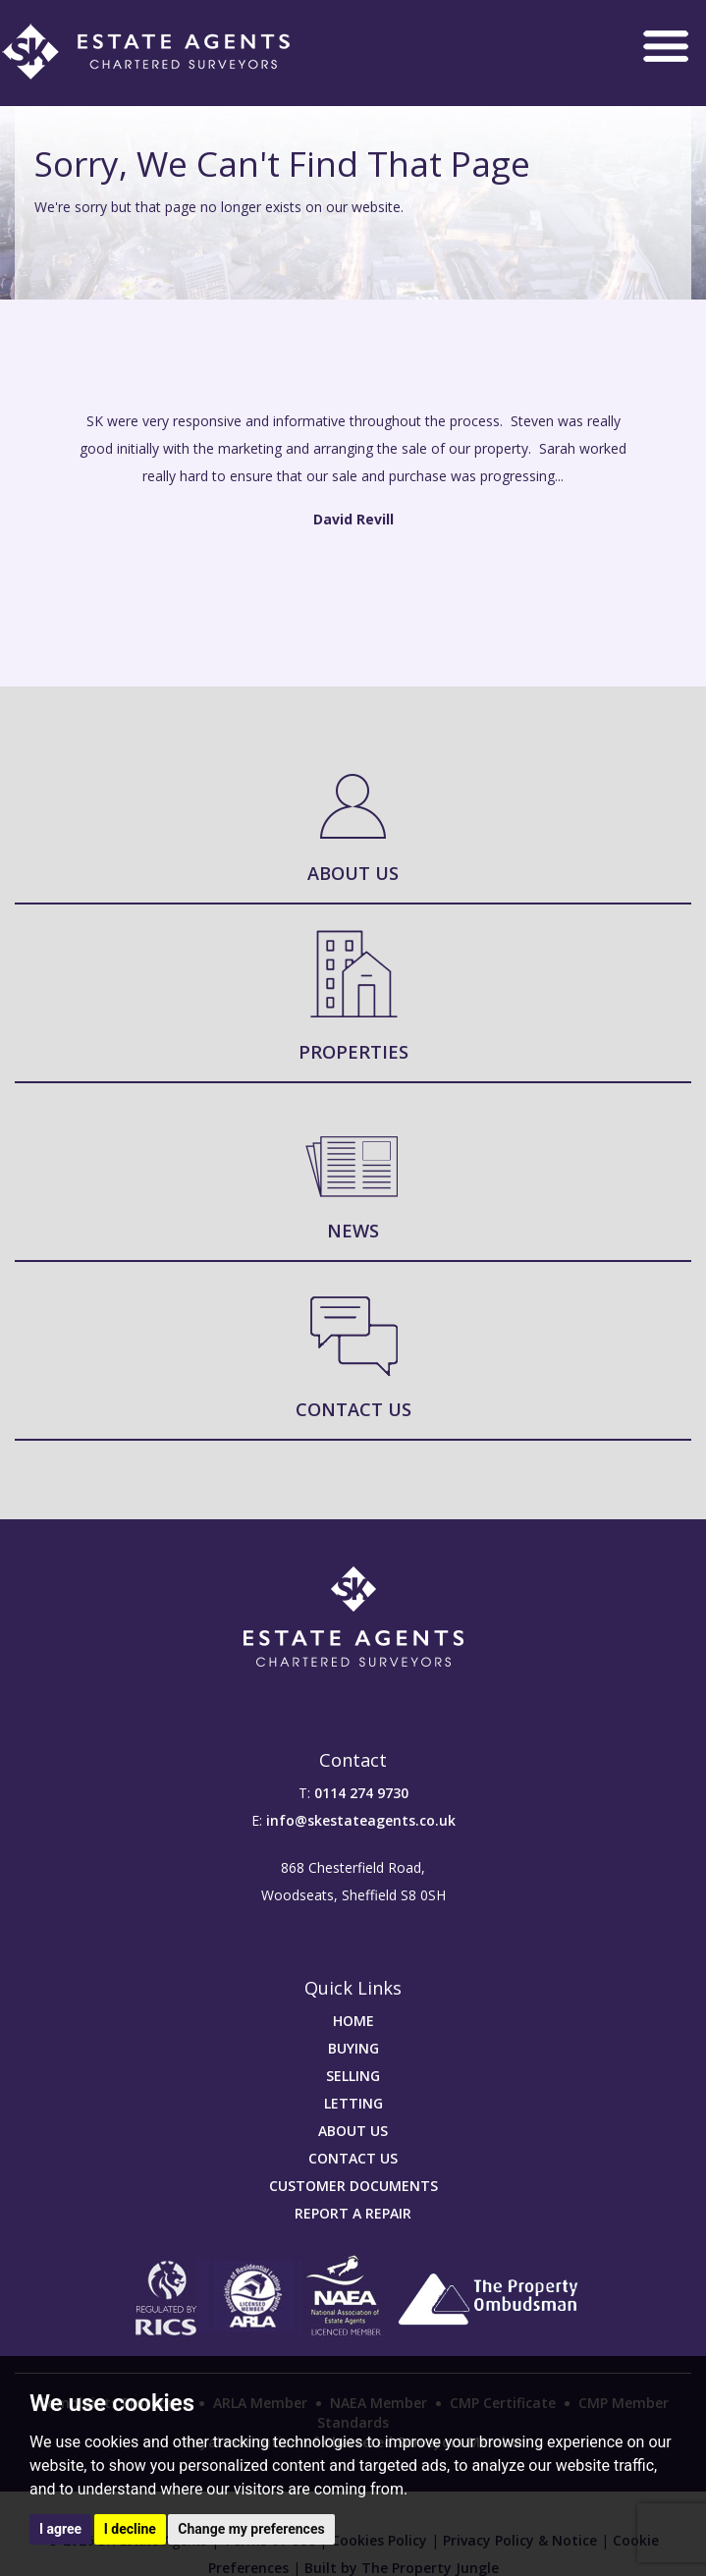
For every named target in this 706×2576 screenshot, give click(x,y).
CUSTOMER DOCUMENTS (353, 2185)
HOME (353, 2020)
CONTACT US (353, 2158)
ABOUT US (353, 2130)
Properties (353, 1052)
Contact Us (353, 1409)
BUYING (353, 2048)
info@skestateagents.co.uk (361, 1820)
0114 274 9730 (361, 1792)
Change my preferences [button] (251, 2529)
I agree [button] (60, 2529)
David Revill (353, 519)
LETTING (353, 2103)
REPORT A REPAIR (353, 2213)
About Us (353, 873)
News (353, 1230)
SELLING (353, 2075)
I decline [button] (130, 2529)
